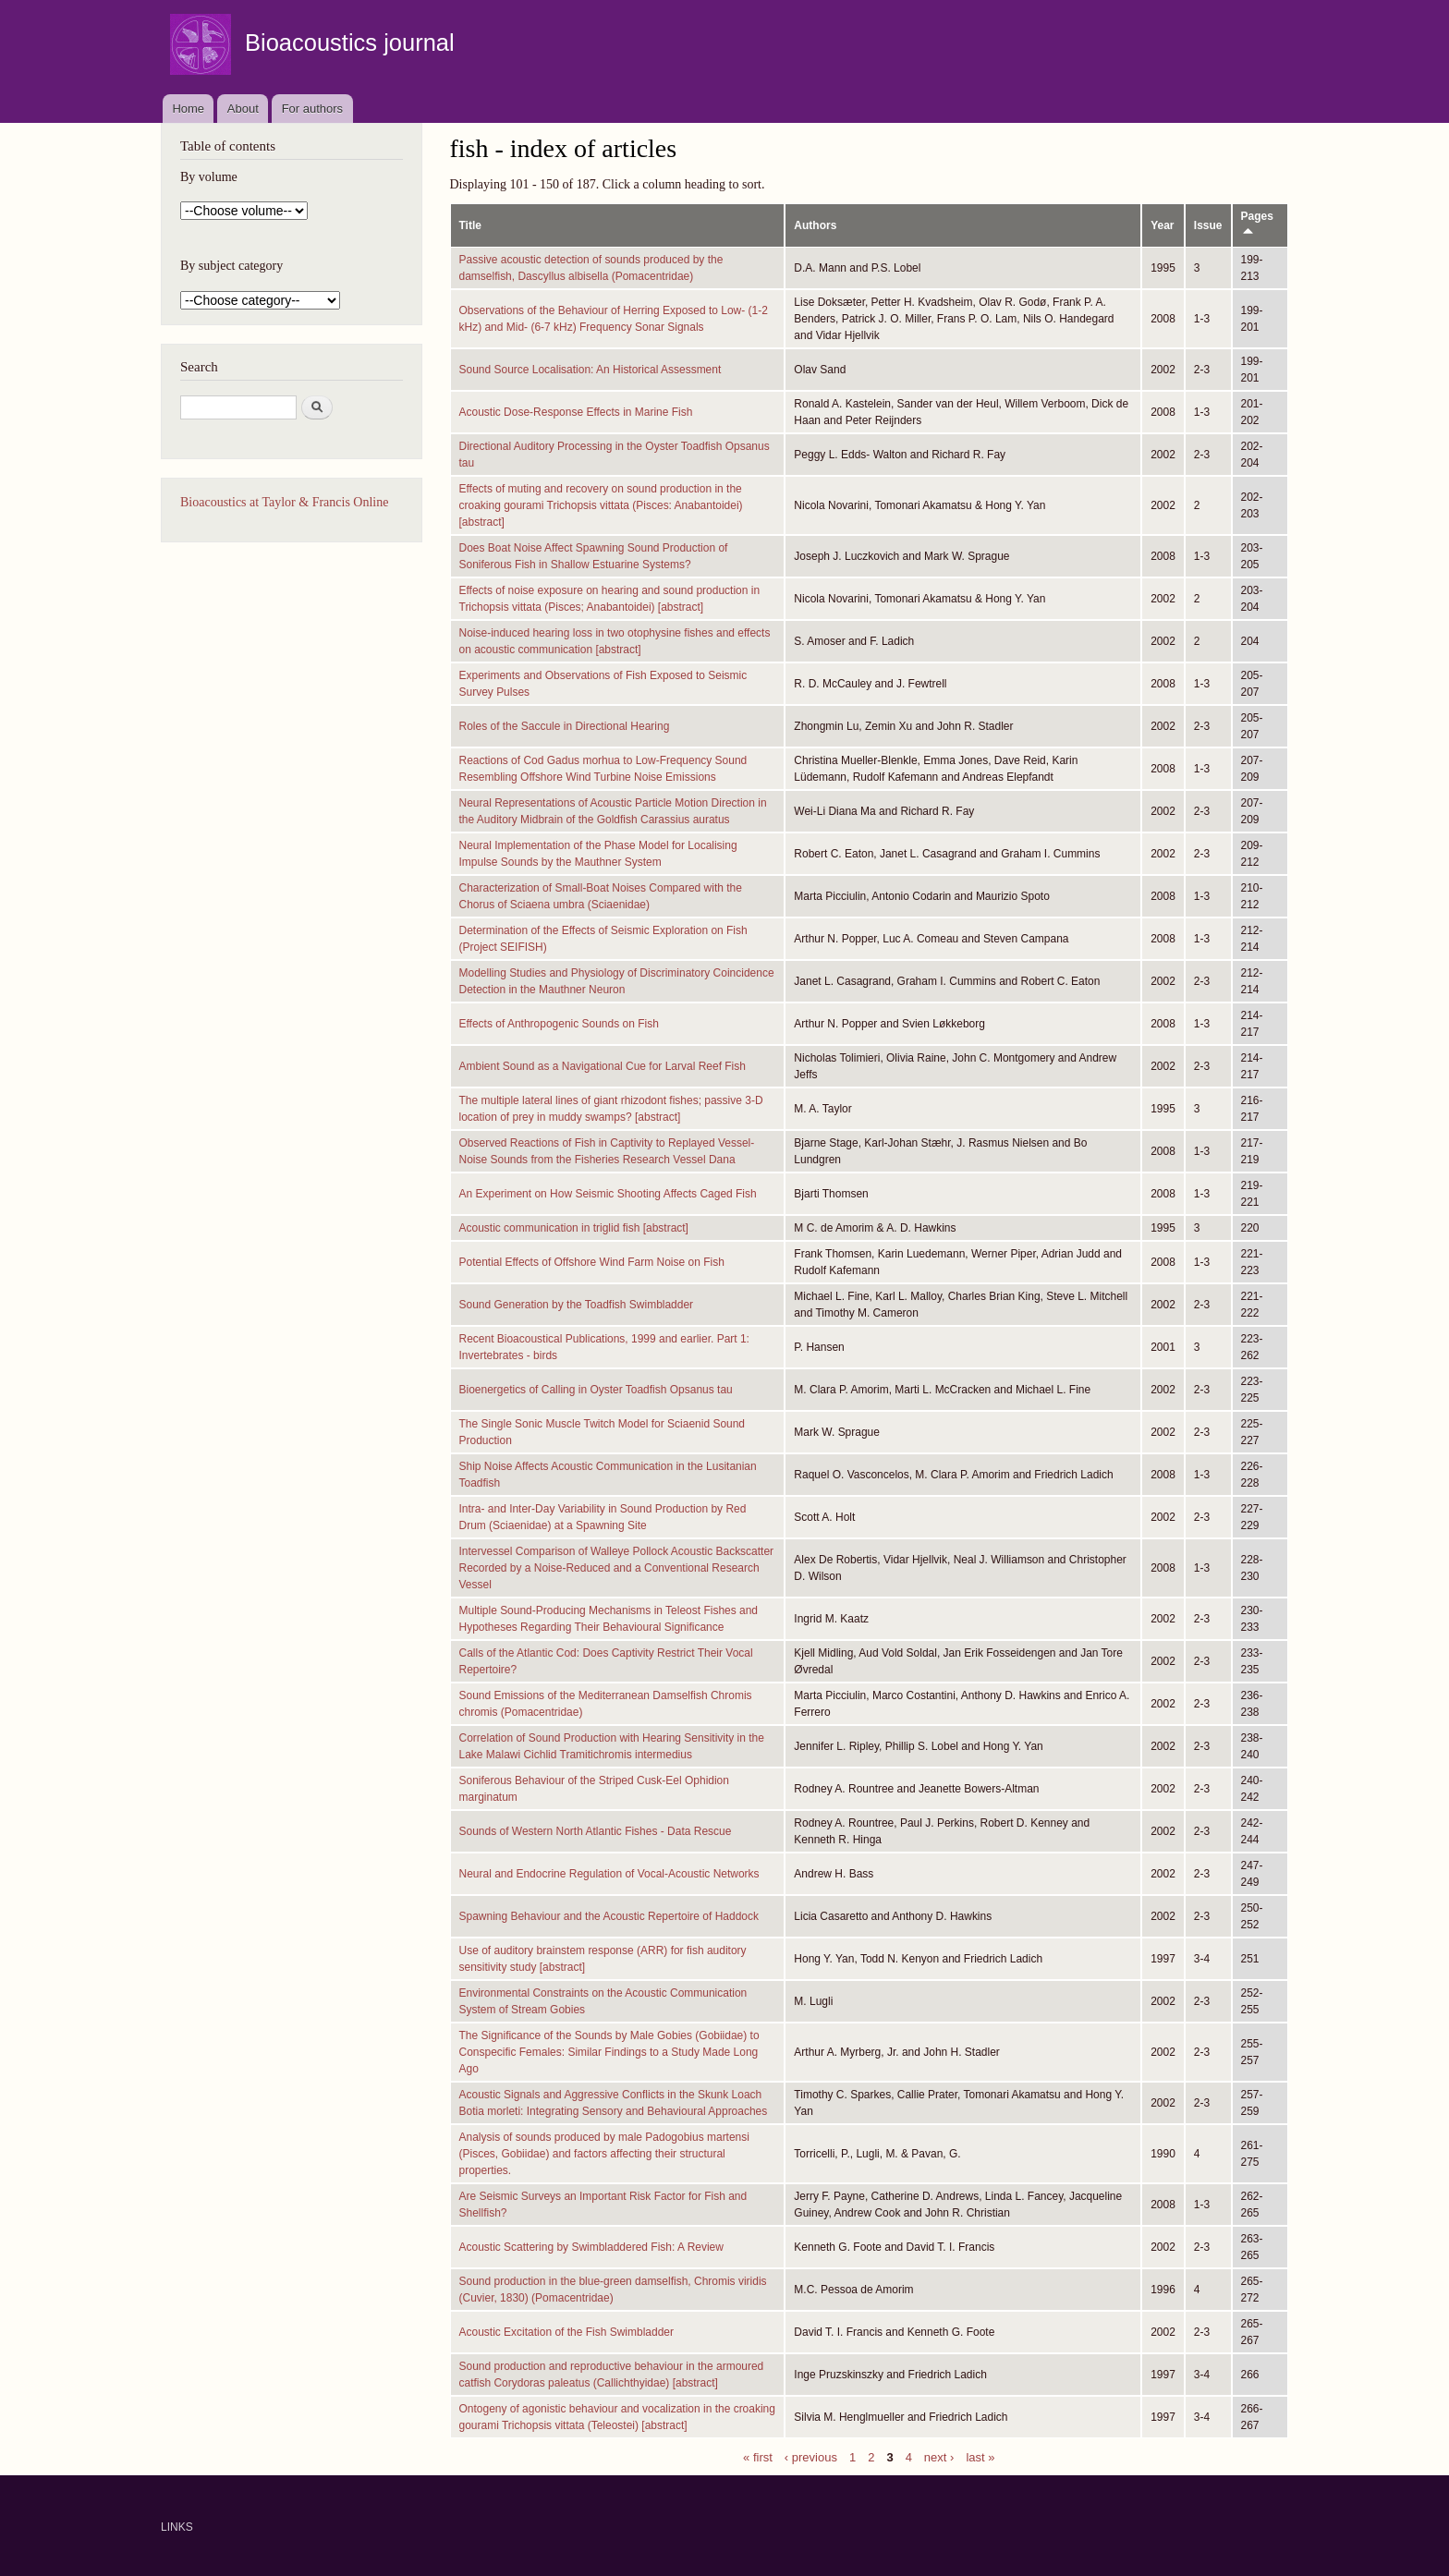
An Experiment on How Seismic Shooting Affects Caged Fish (608, 1193)
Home (188, 108)
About (243, 108)
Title (470, 225)
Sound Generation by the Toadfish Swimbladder (576, 1304)
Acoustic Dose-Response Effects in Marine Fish (576, 412)
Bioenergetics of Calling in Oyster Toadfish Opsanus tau (596, 1389)
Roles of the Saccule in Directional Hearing (564, 726)
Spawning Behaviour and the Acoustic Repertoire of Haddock (609, 1916)
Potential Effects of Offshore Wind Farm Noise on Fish (591, 1262)
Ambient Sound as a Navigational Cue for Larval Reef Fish (602, 1066)
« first (758, 2456)
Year (1162, 225)
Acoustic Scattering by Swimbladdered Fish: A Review (591, 2247)
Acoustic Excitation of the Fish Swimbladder (566, 2332)
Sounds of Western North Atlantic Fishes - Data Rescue (595, 1831)
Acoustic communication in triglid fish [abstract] (573, 1227)
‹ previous (811, 2456)
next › (939, 2456)
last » (980, 2456)
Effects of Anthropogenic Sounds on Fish (559, 1023)
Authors (815, 225)
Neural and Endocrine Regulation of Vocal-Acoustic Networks (609, 1873)
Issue (1208, 225)
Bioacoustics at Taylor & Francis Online (284, 502)
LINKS (177, 2527)
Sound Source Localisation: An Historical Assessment (590, 369)
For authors (312, 108)
